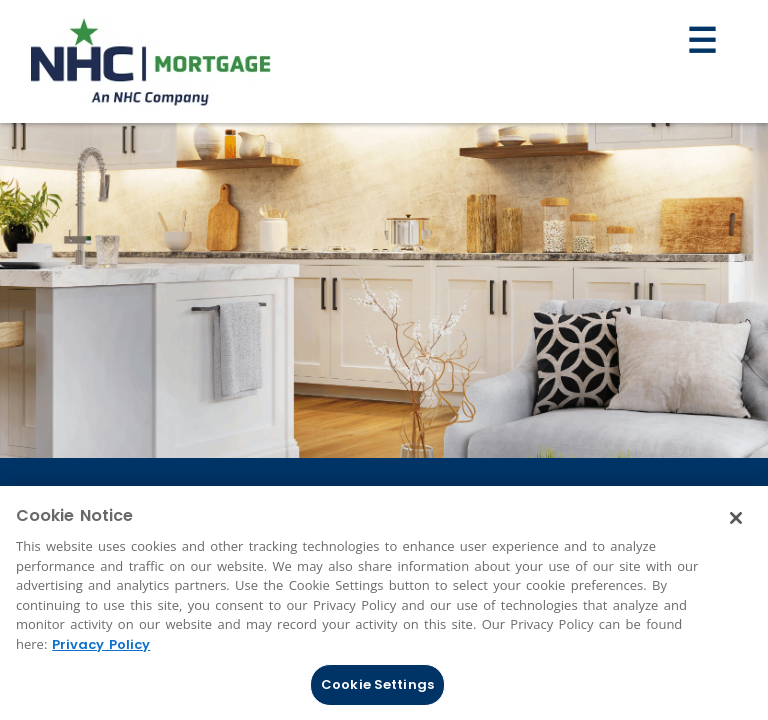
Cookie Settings (377, 684)
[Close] (736, 518)
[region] (384, 603)
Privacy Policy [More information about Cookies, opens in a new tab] (101, 644)
